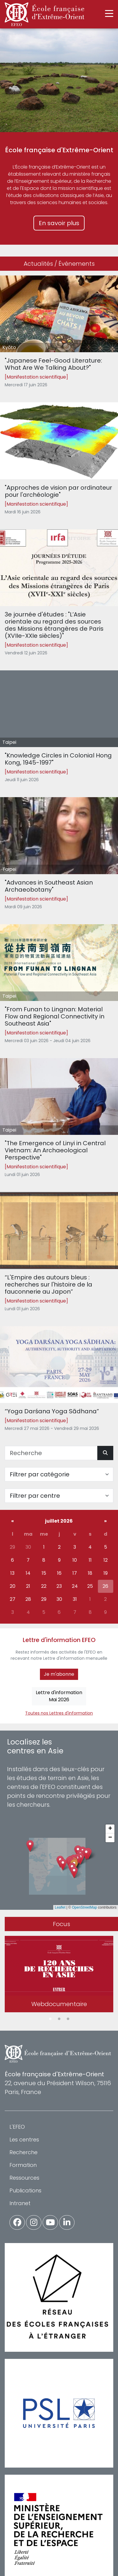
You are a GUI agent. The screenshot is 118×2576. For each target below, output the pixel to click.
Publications (25, 2190)
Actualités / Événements (59, 263)
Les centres (24, 2139)
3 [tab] (68, 2019)
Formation (23, 2165)
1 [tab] (50, 2019)
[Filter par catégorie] (59, 1474)
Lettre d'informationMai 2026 (59, 1696)
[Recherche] (51, 1453)
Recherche (23, 2152)
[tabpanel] (59, 1975)
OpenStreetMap (84, 1907)
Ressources (24, 2177)
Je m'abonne (59, 1674)
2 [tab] (59, 2019)
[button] (74, 1872)
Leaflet (60, 1907)
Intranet (19, 2203)
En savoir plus (59, 223)
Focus (61, 1924)
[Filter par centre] (59, 1496)
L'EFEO (17, 2126)
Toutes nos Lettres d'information (59, 1713)
